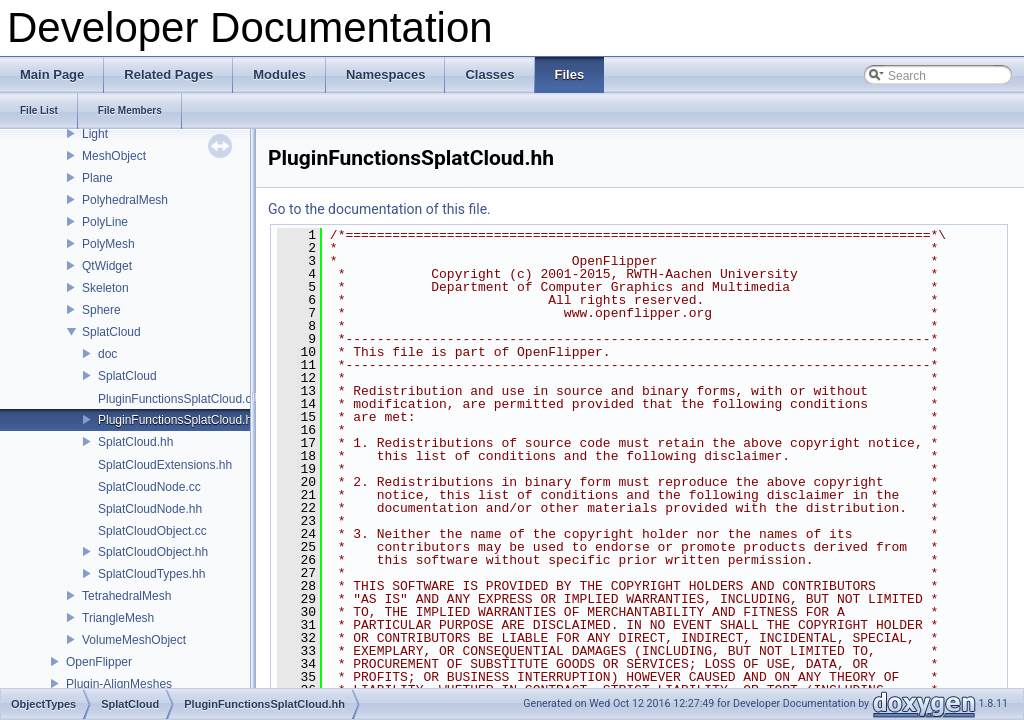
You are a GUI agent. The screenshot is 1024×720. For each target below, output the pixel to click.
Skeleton (105, 288)
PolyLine (105, 222)
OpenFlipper (99, 662)
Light (95, 134)
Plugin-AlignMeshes (119, 684)
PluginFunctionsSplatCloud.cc (177, 399)
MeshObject (114, 156)
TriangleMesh (118, 618)
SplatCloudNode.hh (150, 509)
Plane (97, 178)
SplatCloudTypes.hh (151, 574)
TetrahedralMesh (126, 596)
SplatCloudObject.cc (152, 531)
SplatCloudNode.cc (149, 487)
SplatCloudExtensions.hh (165, 465)
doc (107, 354)
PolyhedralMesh (125, 200)
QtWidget (107, 266)
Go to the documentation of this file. (379, 209)
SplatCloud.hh (135, 442)
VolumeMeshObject (134, 640)
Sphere (101, 310)
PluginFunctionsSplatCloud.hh (178, 420)
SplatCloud (111, 332)
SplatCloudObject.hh (153, 552)
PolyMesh (108, 244)
